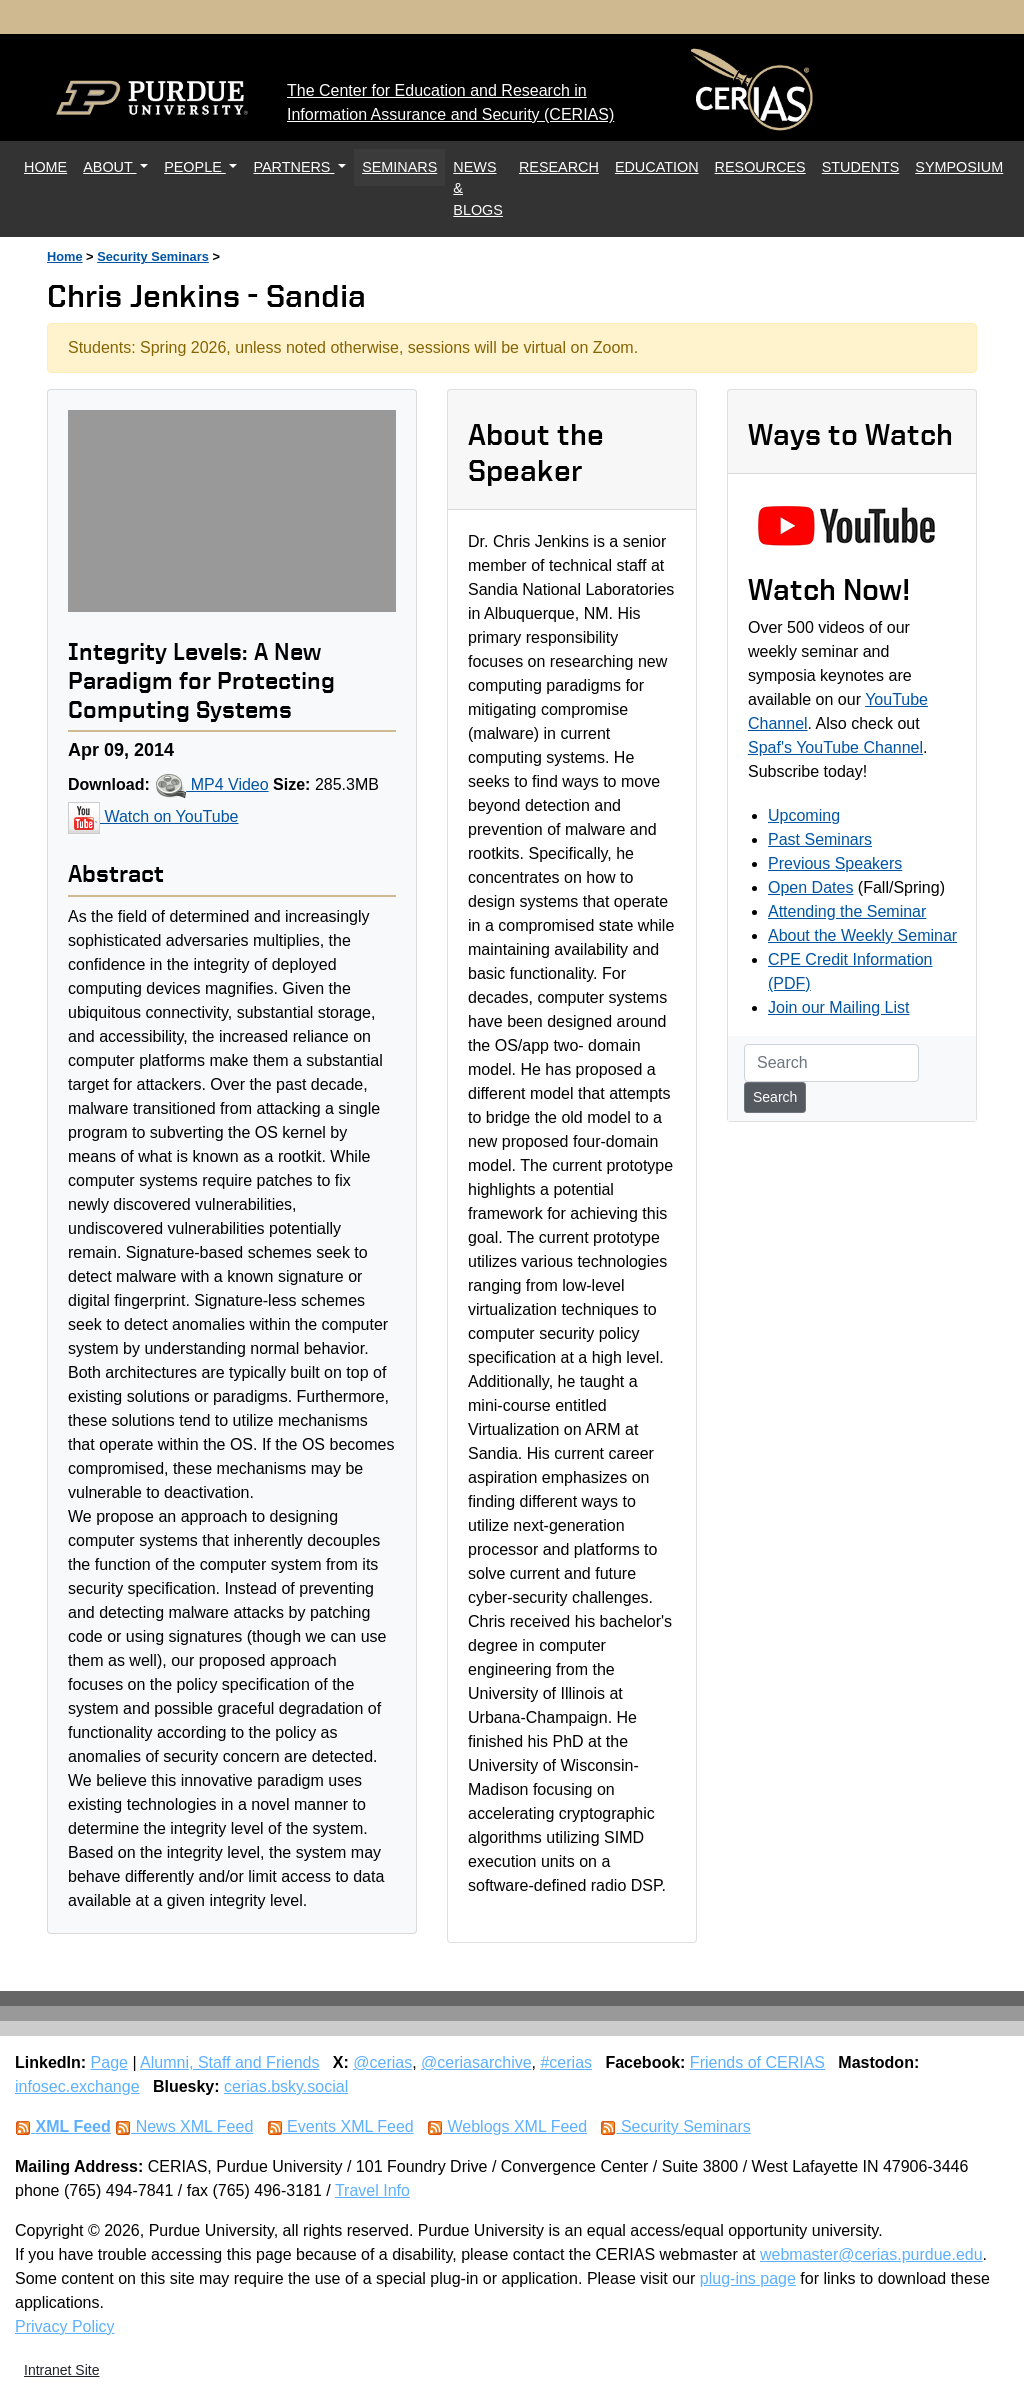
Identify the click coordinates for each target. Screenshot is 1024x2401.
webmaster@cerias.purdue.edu (871, 2254)
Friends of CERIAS (757, 2062)
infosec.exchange (77, 2086)
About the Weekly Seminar (862, 935)
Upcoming (804, 815)
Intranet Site (62, 2370)
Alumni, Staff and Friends (229, 2062)
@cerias (382, 2062)
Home (65, 256)
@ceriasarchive (476, 2062)
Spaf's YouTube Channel (835, 747)
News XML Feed (184, 2126)
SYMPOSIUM (959, 167)
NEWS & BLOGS (478, 188)
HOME (49, 165)
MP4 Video (211, 784)
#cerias (566, 2062)
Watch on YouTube (153, 816)
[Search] (831, 1063)
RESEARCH (559, 167)
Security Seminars (153, 256)
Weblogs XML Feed (507, 2126)
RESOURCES (760, 167)
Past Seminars (820, 839)
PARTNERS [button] (293, 167)
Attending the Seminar (847, 911)
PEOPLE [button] (195, 167)
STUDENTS (861, 167)
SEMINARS (399, 167)
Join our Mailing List (838, 1007)
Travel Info (372, 2190)
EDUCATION (657, 167)
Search (775, 1097)
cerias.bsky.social (286, 2086)
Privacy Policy (65, 2326)
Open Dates (810, 887)
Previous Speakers (835, 863)
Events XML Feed (340, 2126)
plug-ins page (748, 2278)
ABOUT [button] (109, 167)
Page (109, 2062)
